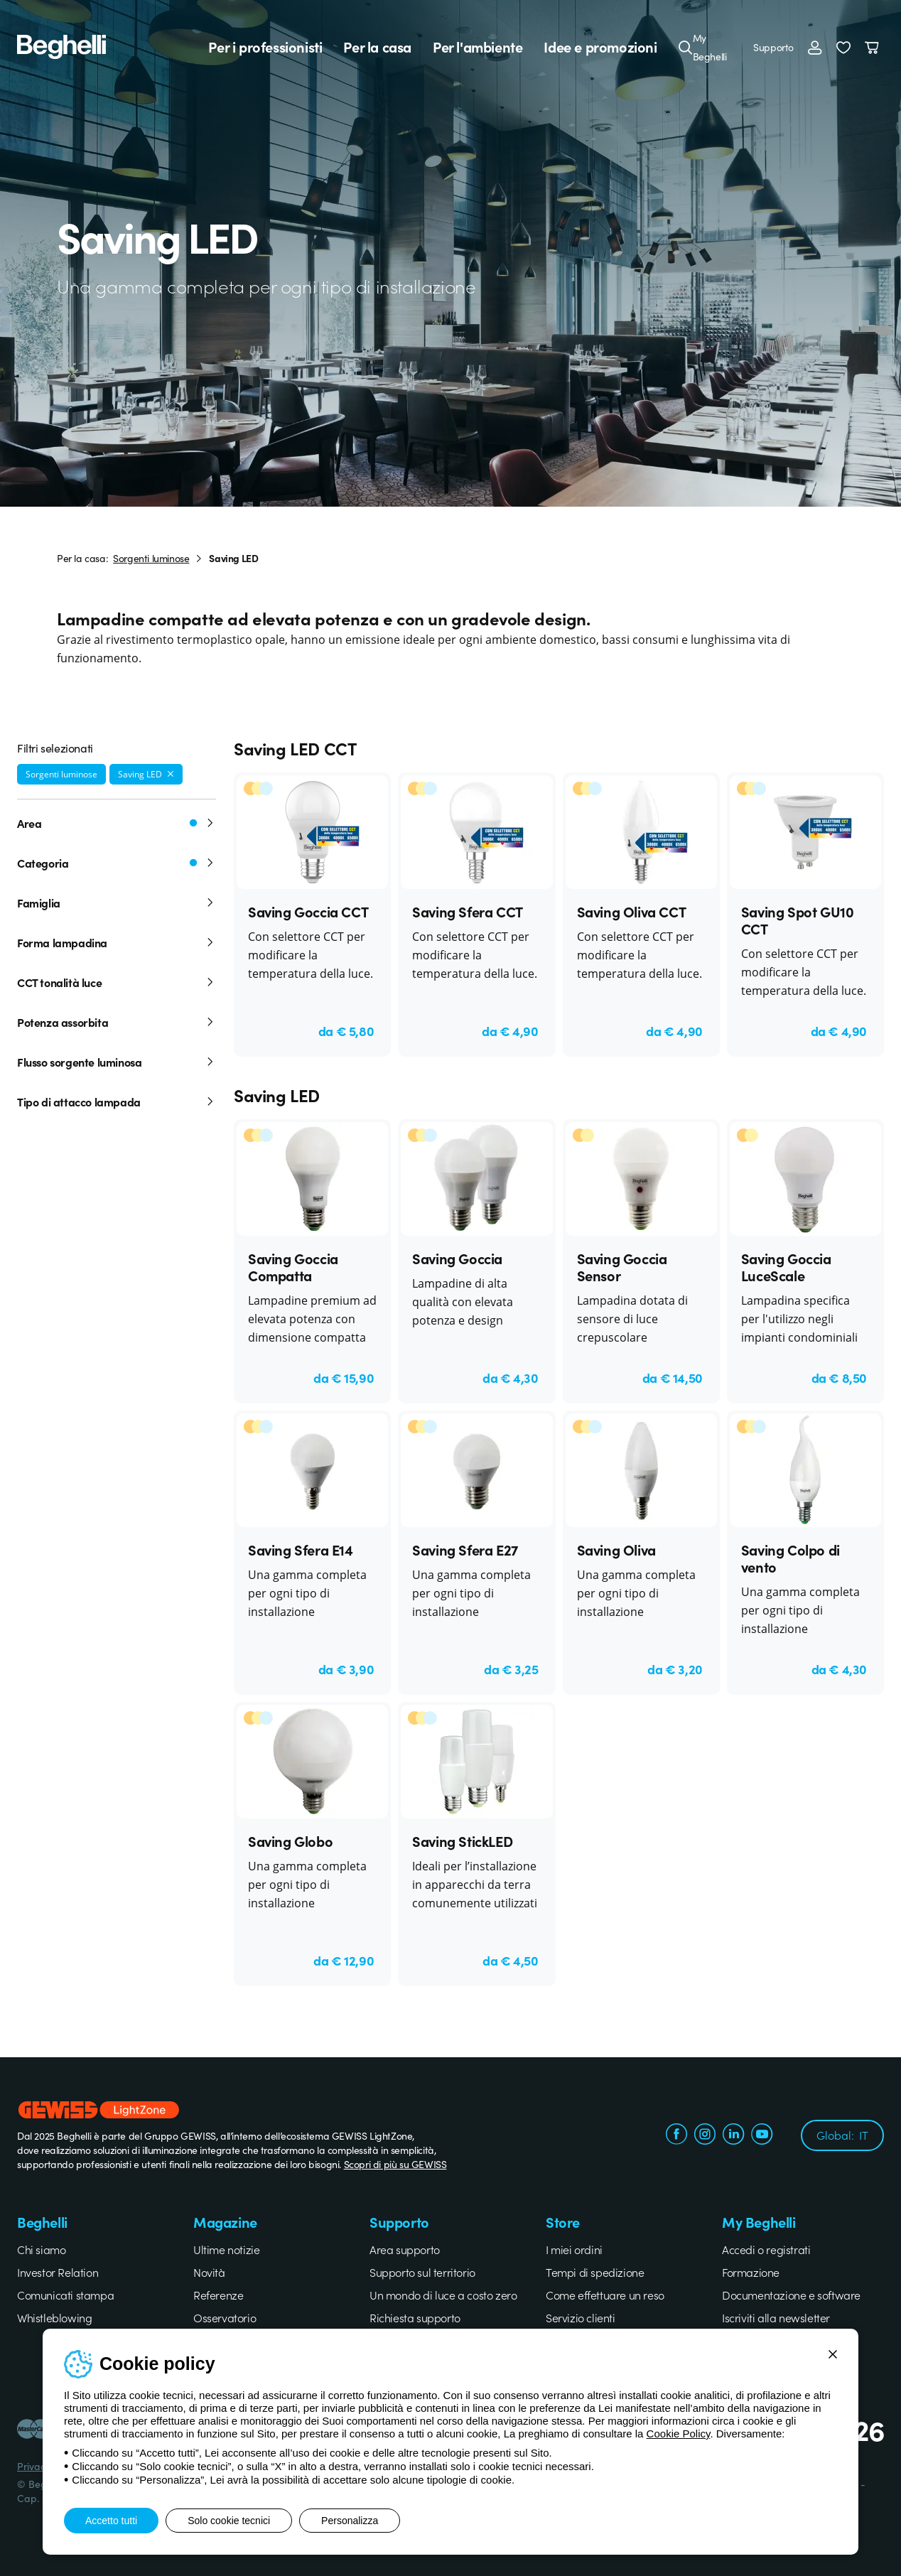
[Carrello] (874, 47)
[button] (843, 47)
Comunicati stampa (65, 2294)
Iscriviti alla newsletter (776, 2317)
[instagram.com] (705, 2135)
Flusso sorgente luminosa (116, 1061)
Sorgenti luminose (151, 558)
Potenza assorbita (116, 1022)
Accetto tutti (111, 2520)
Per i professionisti (265, 46)
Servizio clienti (580, 2317)
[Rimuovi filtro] (170, 773)
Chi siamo (41, 2249)
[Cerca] (686, 47)
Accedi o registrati (766, 2249)
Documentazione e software (791, 2294)
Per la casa (377, 46)
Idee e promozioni (600, 46)
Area (116, 823)
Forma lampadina (116, 942)
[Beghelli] (61, 45)
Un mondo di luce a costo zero (443, 2294)
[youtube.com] (761, 2135)
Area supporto (404, 2249)
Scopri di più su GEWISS (395, 2164)
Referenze (218, 2294)
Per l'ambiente (477, 46)
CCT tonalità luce (116, 982)
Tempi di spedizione (595, 2272)
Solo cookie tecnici (229, 2520)
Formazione (750, 2272)
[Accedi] (815, 47)
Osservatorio (224, 2317)
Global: (842, 2135)
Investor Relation (57, 2272)
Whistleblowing (54, 2317)
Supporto (773, 47)
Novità (209, 2272)
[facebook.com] (676, 2135)
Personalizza (349, 2520)
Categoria (116, 863)
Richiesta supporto (414, 2317)
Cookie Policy (679, 2433)
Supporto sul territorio (422, 2272)
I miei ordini (574, 2249)
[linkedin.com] (733, 2135)
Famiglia (116, 902)
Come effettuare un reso (605, 2294)
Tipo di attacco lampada (116, 1101)
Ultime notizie (226, 2249)
